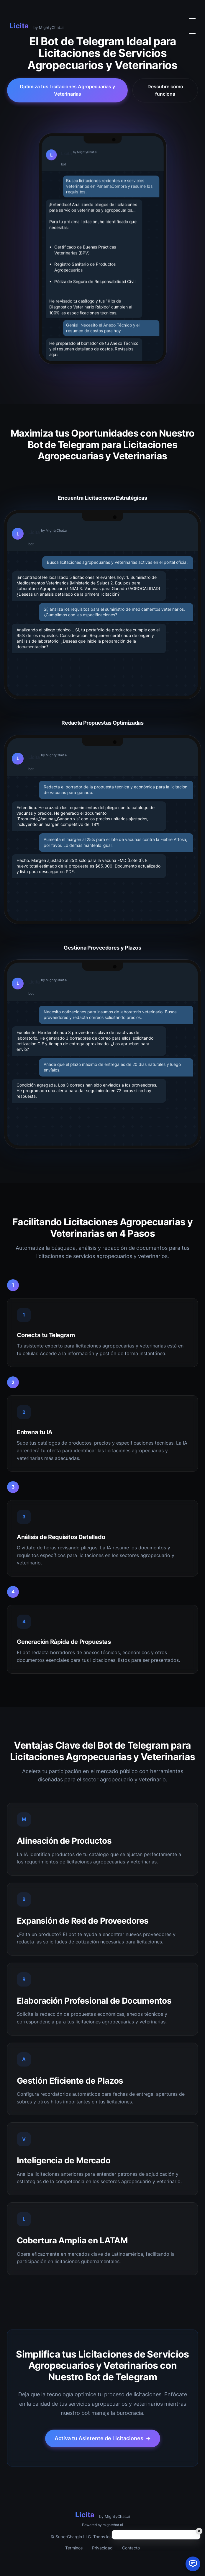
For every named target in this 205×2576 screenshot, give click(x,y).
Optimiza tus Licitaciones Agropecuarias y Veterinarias (67, 90)
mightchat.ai (113, 2525)
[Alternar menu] (192, 26)
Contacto (131, 2547)
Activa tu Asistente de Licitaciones (103, 2438)
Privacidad (102, 2547)
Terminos (74, 2547)
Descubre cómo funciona (165, 90)
